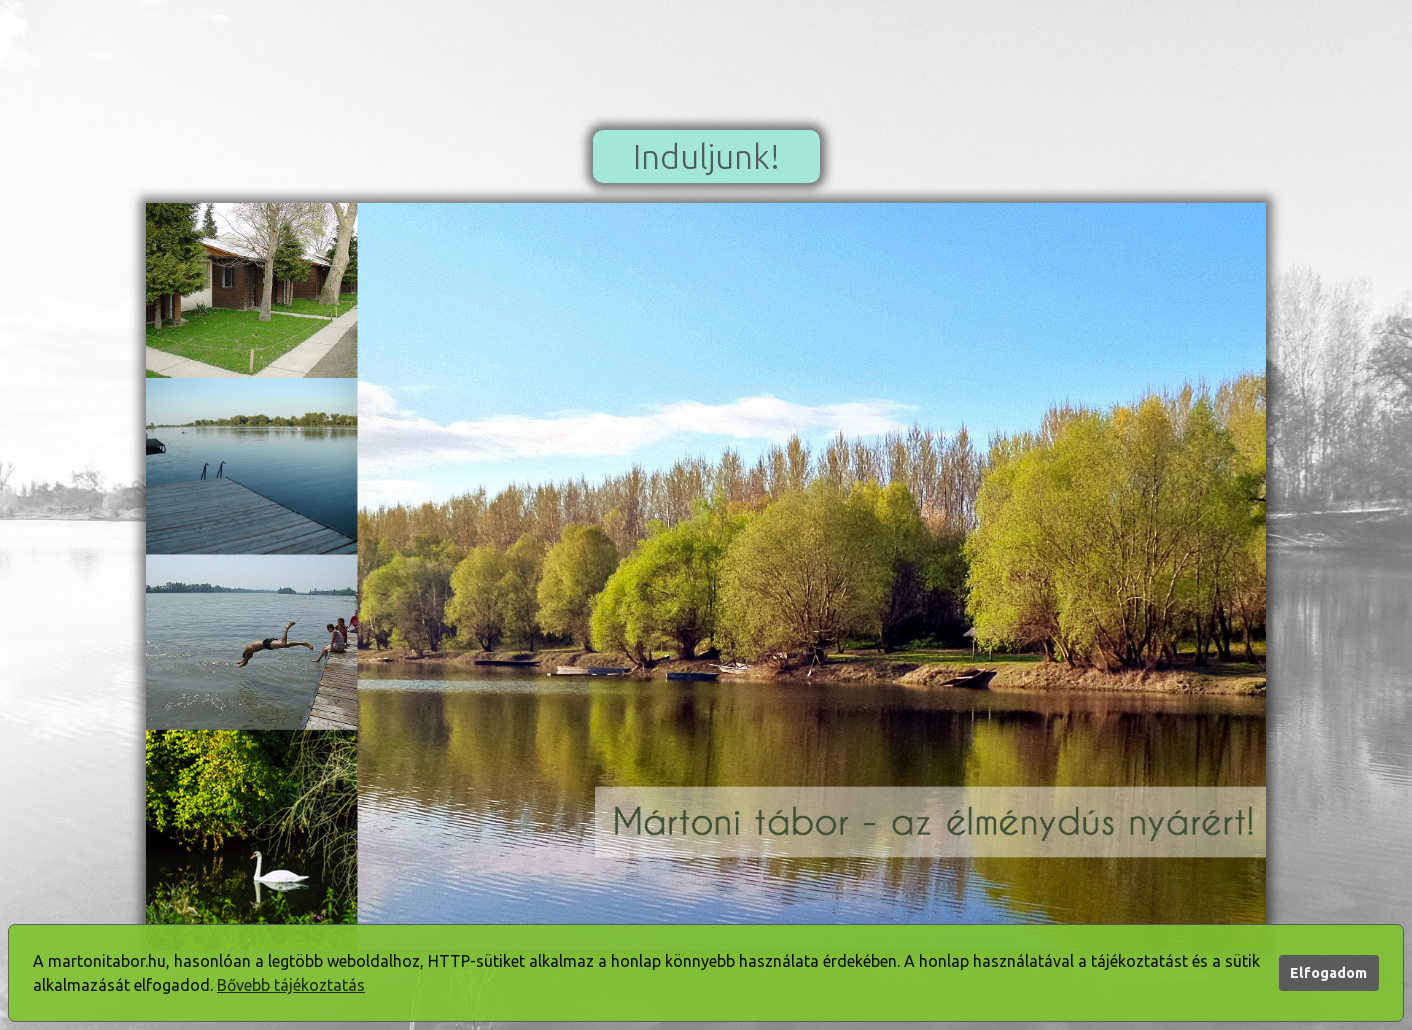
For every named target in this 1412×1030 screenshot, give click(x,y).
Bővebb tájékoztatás (291, 985)
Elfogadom (1328, 973)
